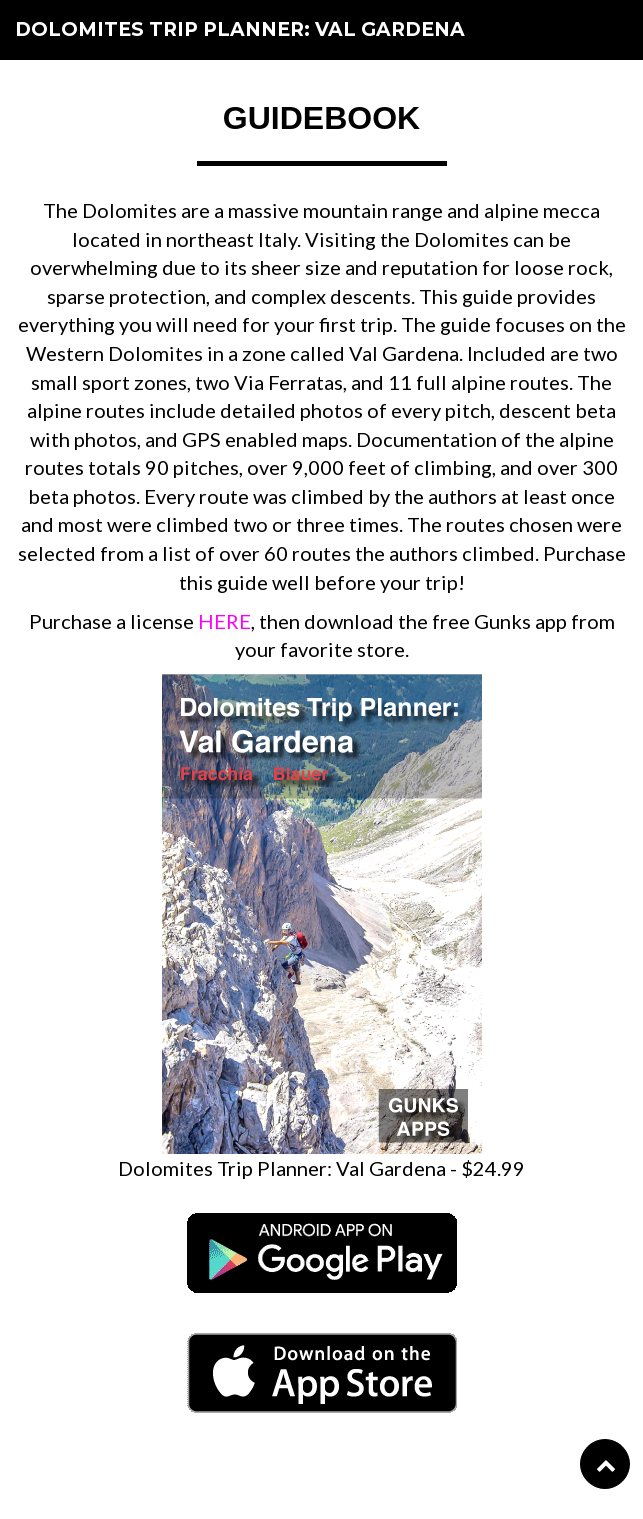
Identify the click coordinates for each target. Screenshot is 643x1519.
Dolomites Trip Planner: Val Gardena (240, 29)
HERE (224, 621)
